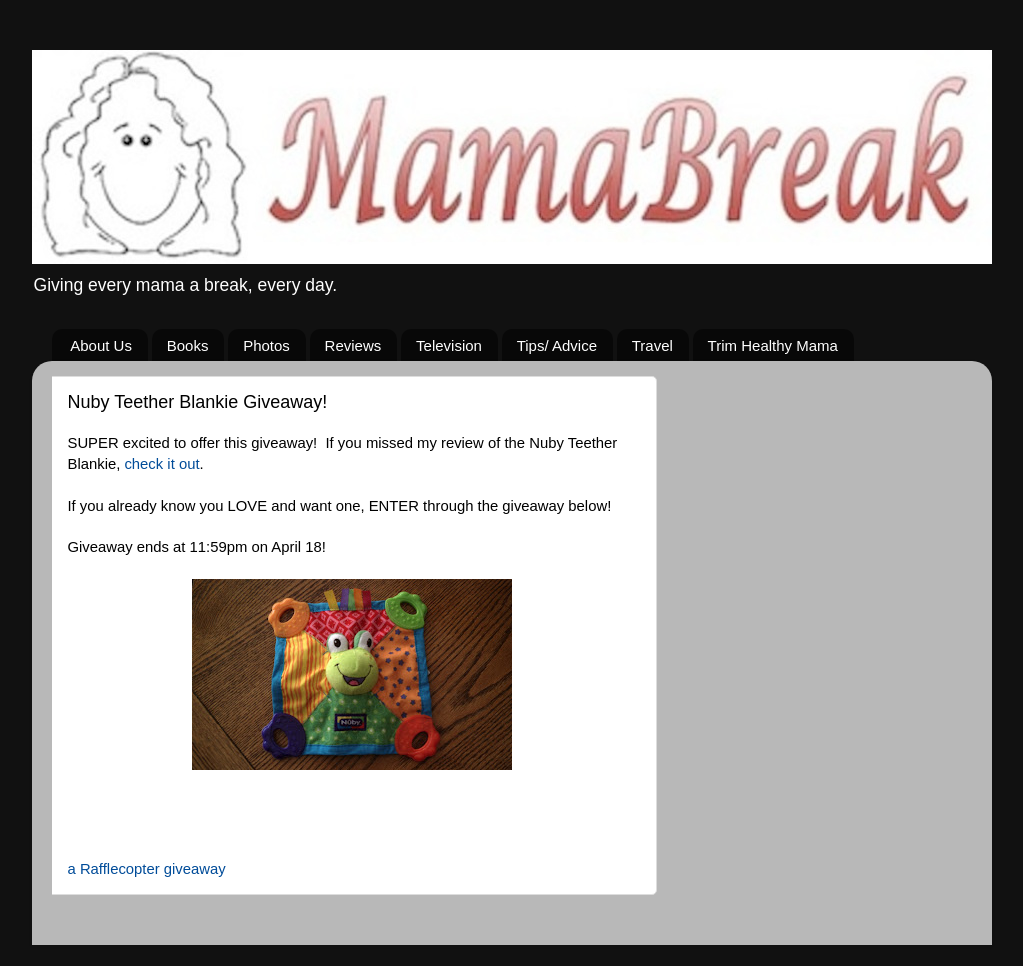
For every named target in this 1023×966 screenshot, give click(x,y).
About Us (101, 345)
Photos (266, 345)
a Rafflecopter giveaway (147, 869)
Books (188, 345)
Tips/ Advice (557, 345)
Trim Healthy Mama (773, 345)
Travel (652, 345)
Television (449, 345)
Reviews (353, 345)
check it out (159, 464)
